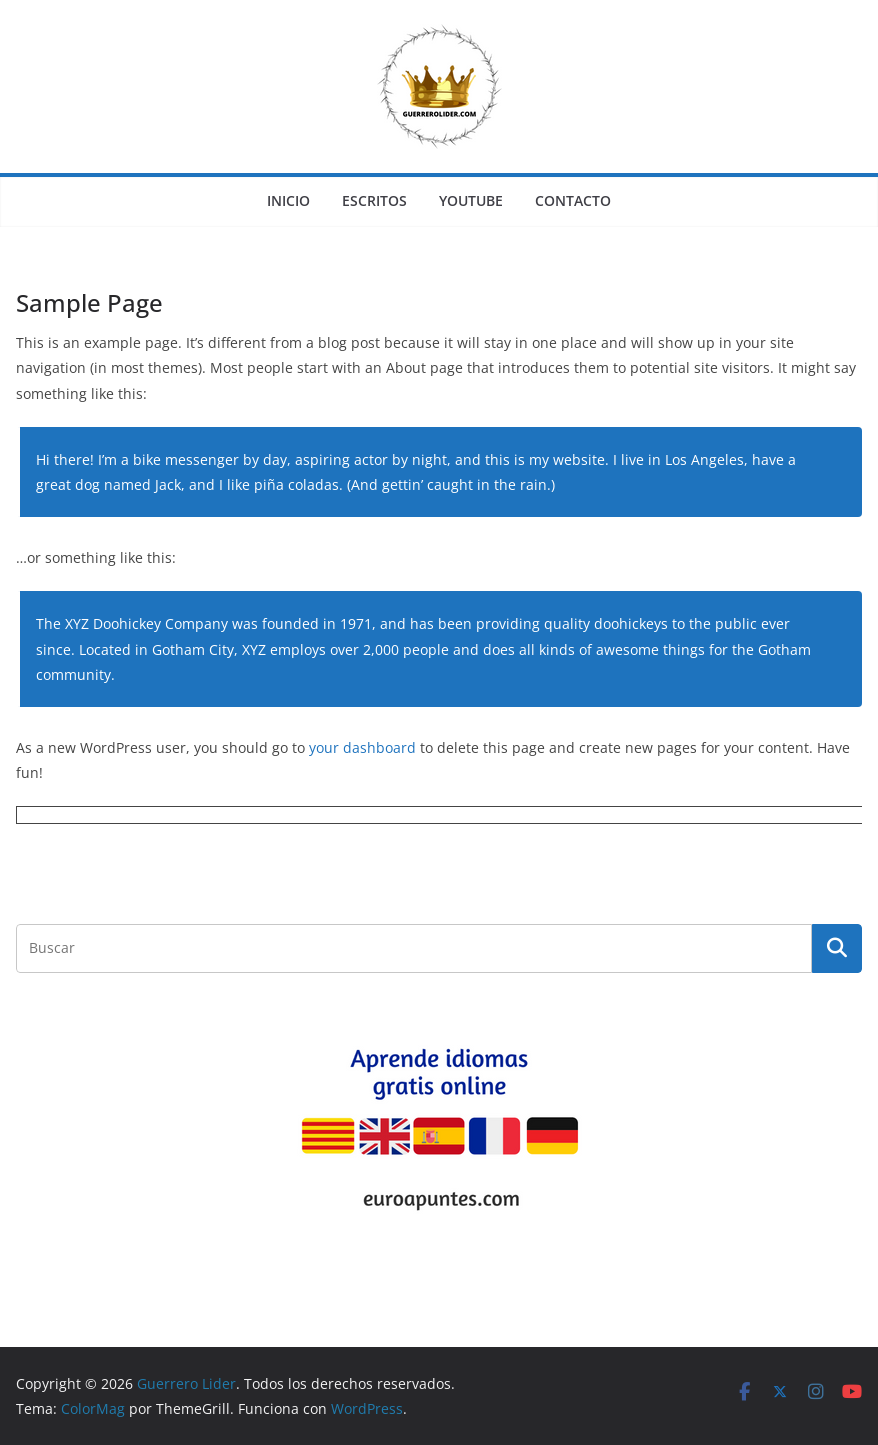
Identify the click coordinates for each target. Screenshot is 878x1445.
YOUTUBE (471, 200)
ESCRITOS (374, 200)
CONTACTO (573, 200)
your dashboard (362, 747)
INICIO (288, 200)
